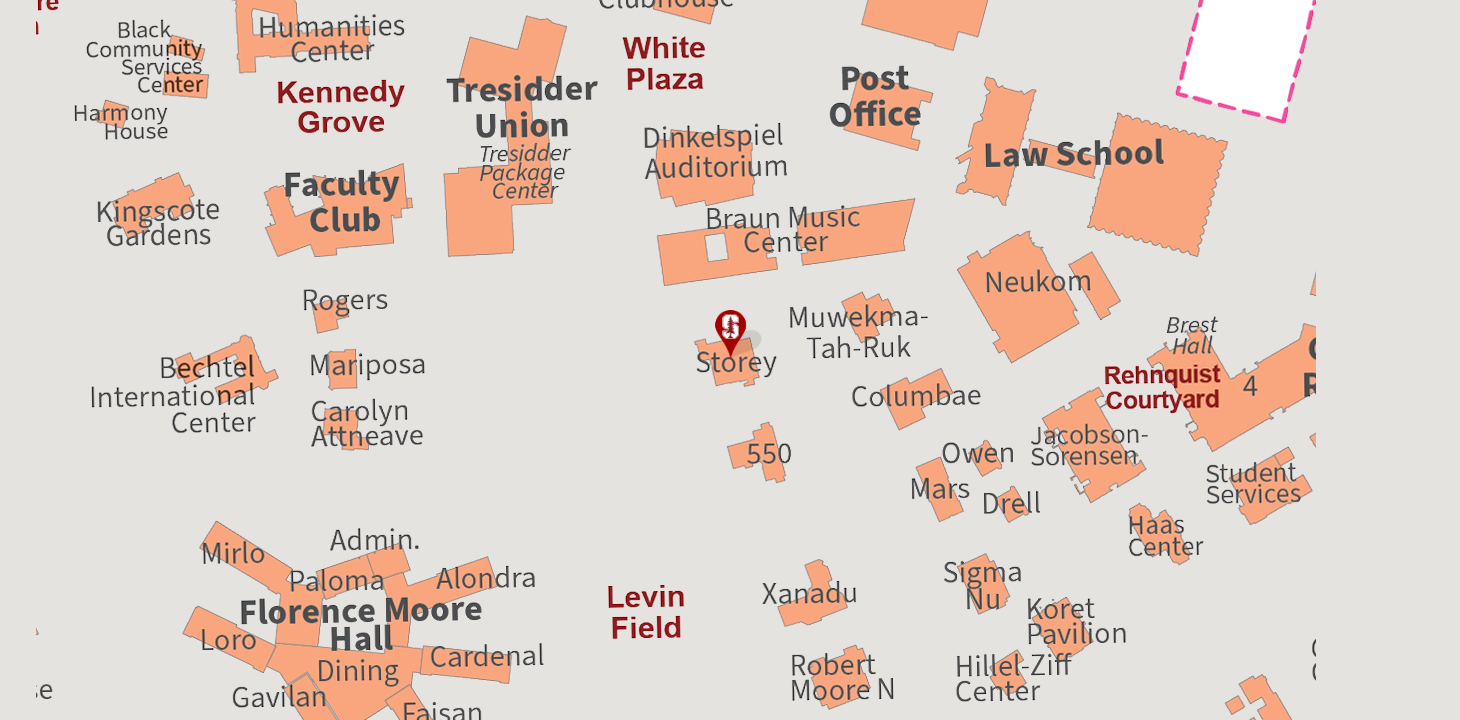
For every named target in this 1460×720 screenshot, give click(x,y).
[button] (730, 335)
